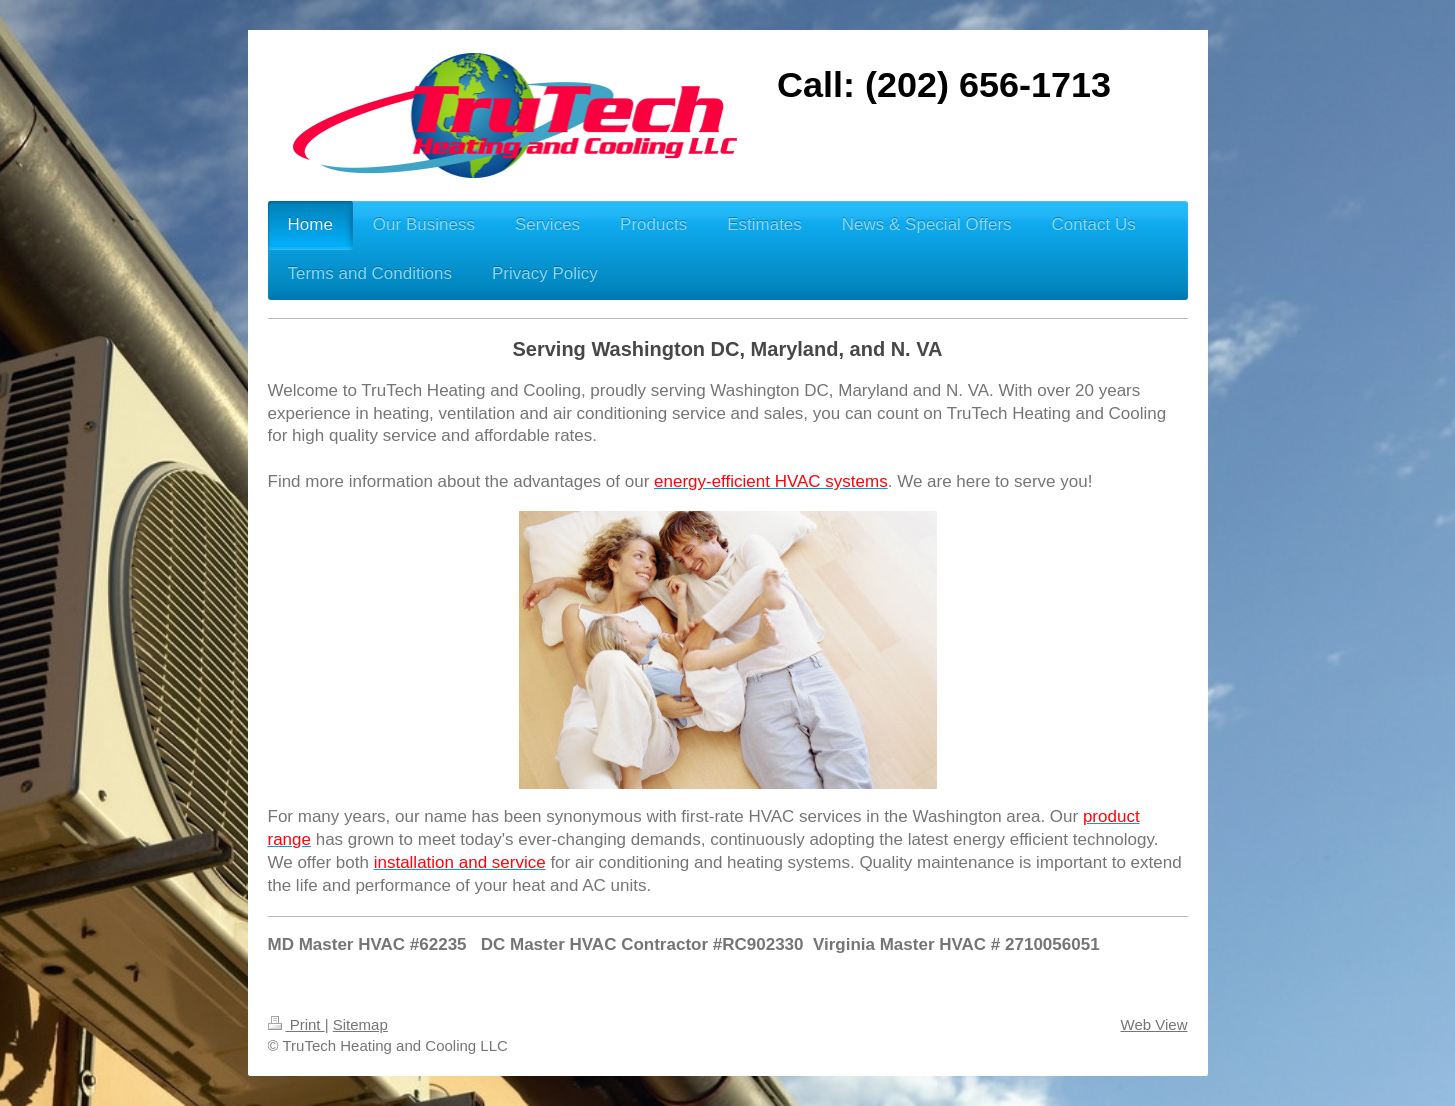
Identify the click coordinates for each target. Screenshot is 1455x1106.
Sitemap (360, 1024)
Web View (1154, 1024)
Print (296, 1024)
